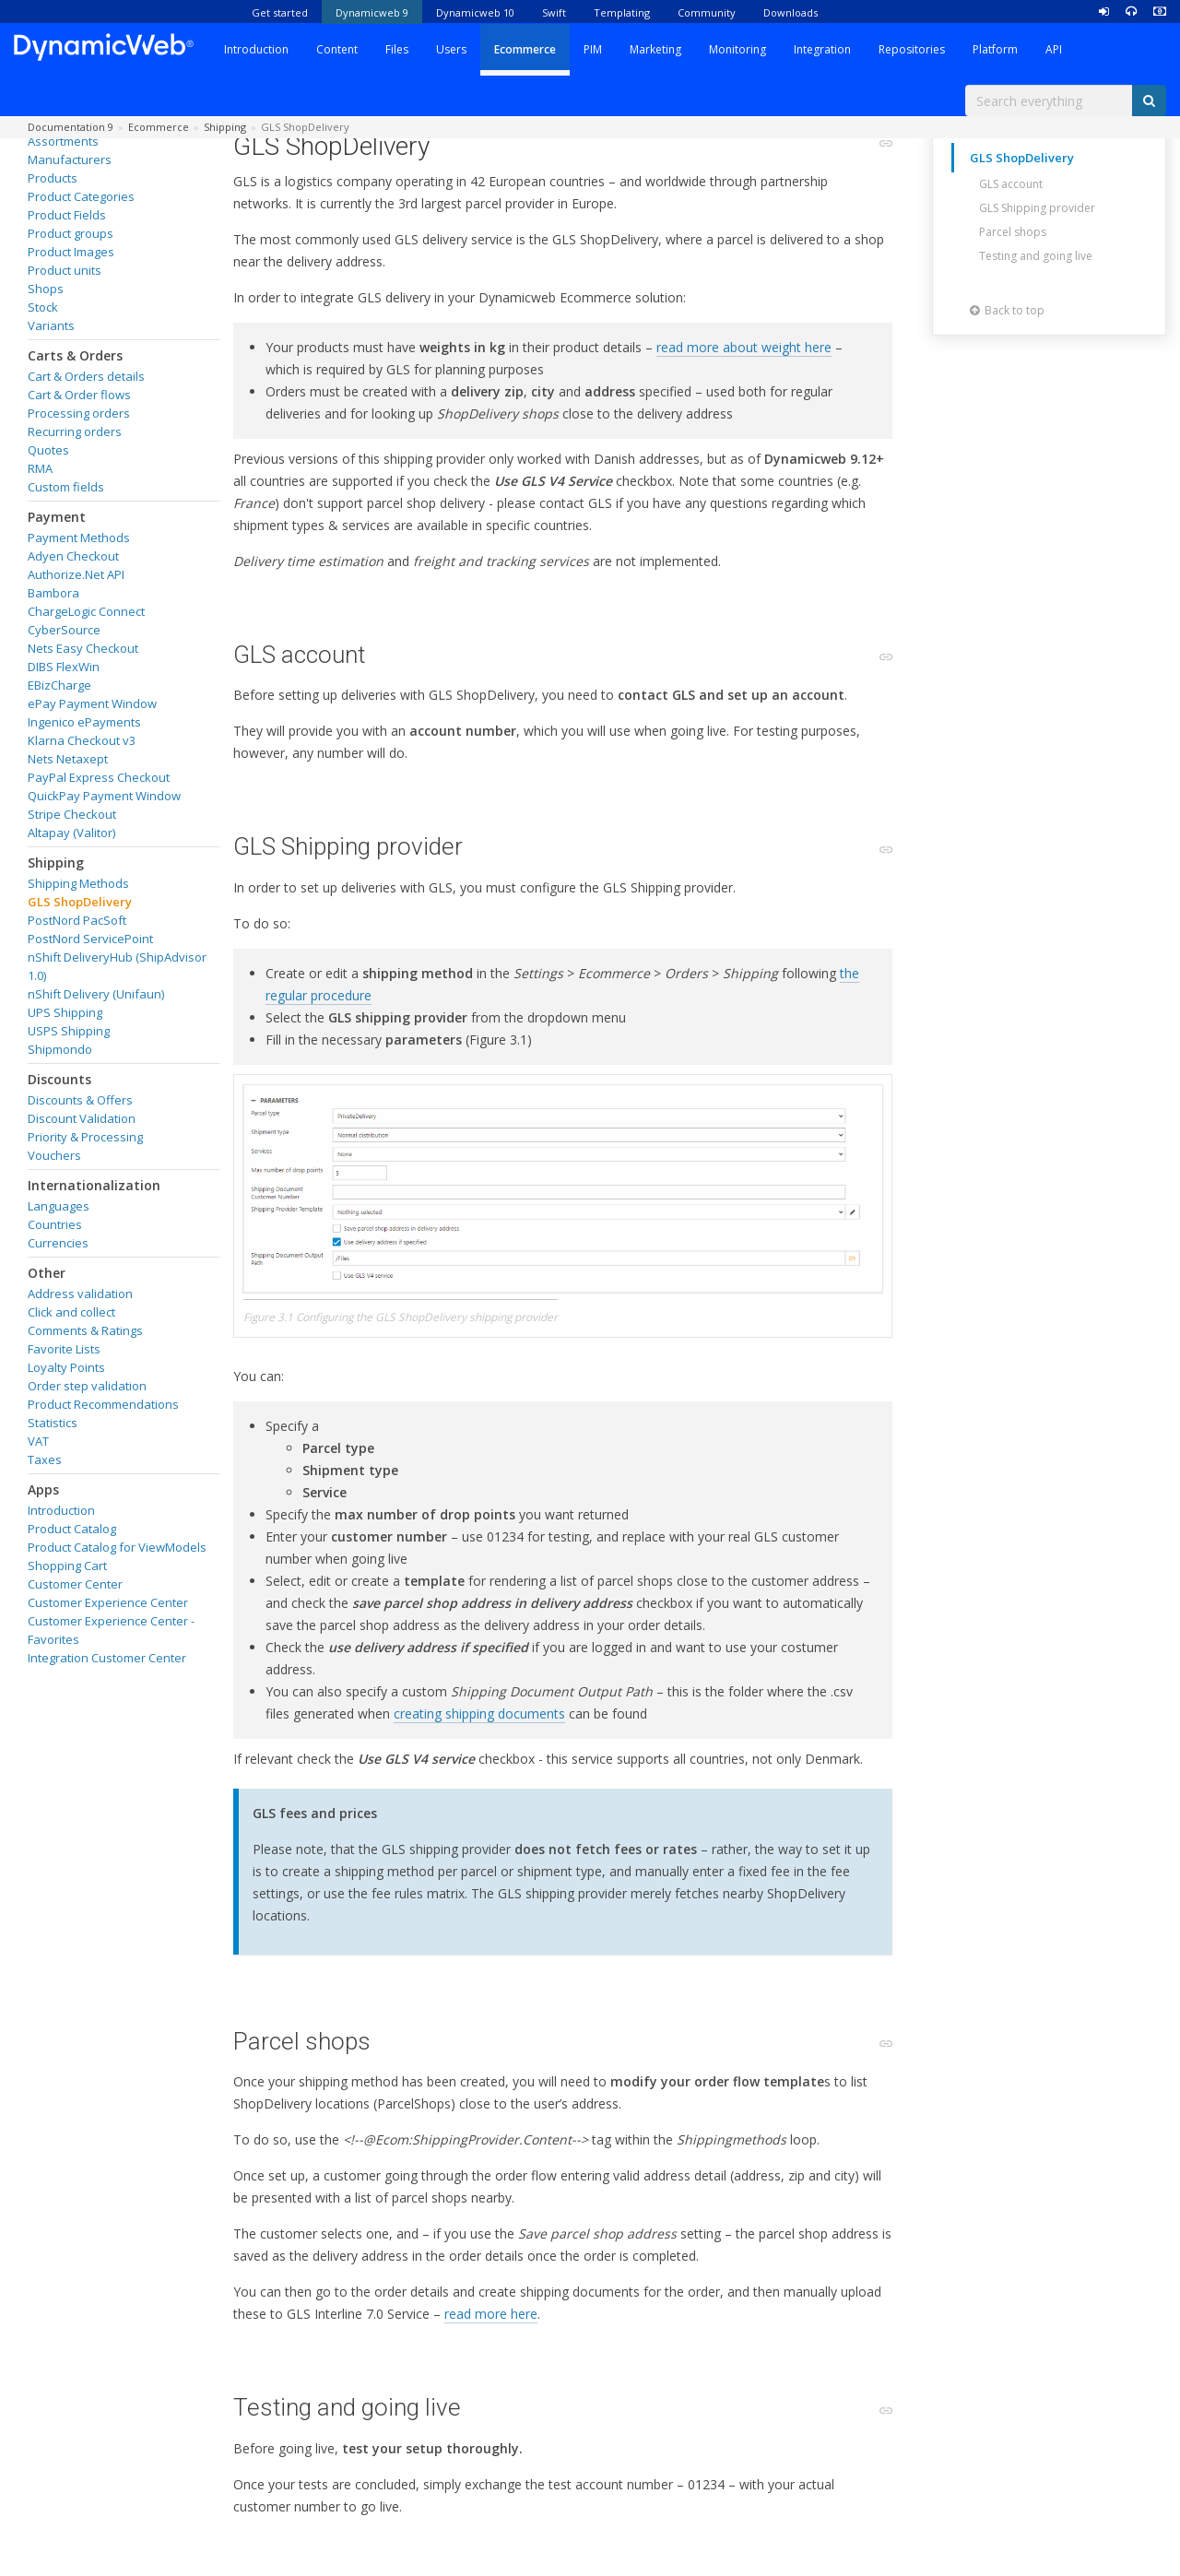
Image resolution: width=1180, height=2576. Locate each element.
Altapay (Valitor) (71, 832)
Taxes (45, 1459)
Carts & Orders (75, 355)
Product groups (70, 233)
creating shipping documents (479, 1713)
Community (707, 12)
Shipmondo (60, 1049)
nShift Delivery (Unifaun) (96, 994)
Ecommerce (525, 49)
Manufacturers (70, 159)
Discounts (59, 1079)
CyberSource (64, 629)
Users (451, 49)
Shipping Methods (78, 883)
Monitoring (737, 49)
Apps (43, 1489)
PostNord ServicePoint (90, 938)
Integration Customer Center (107, 1657)
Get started (280, 12)
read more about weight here (744, 347)
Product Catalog (72, 1528)
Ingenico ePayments (84, 722)
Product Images (71, 251)
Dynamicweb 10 (475, 12)
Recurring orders (75, 431)
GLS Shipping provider (1037, 208)
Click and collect (71, 1312)
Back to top (1007, 310)
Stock (43, 307)
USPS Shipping (69, 1030)
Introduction (256, 49)
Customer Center (75, 1584)
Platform (995, 49)
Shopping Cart (67, 1565)
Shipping (56, 862)
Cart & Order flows (79, 394)
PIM (593, 49)
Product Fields (67, 215)
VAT (38, 1441)
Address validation (80, 1293)
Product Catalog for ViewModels (117, 1547)
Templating (622, 12)
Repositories (912, 49)
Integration (822, 49)
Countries (55, 1224)
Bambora (53, 593)
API (1053, 49)
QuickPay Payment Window (104, 795)
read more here (490, 2313)
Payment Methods (79, 537)
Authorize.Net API (76, 574)
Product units (64, 270)
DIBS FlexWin (64, 666)
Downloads (790, 12)
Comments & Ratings (85, 1330)
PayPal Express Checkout (99, 777)
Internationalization (94, 1185)
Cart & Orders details (86, 376)
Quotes (48, 450)
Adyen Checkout (73, 556)
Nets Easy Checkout (83, 648)
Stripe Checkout (72, 814)
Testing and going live (1035, 256)
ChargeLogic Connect (86, 611)
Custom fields (66, 487)
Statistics (52, 1422)
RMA (40, 468)
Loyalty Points (66, 1367)
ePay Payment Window (92, 703)
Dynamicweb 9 (372, 12)
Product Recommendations (103, 1404)
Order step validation (87, 1385)
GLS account (1011, 184)
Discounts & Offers (80, 1100)
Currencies (58, 1243)
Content (337, 49)
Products (52, 178)
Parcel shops (1012, 232)
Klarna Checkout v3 (82, 740)
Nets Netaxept (68, 758)
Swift (554, 12)
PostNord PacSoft (77, 920)
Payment (57, 517)
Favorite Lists (64, 1349)
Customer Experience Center (108, 1602)
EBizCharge (59, 685)
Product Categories (81, 196)
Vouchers (54, 1155)
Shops (46, 288)
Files (396, 49)
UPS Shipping (65, 1012)
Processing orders (79, 413)
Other (46, 1273)
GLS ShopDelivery (80, 901)
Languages (58, 1206)
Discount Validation (82, 1118)
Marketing (655, 49)
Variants (51, 325)
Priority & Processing (85, 1136)
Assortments (63, 141)
